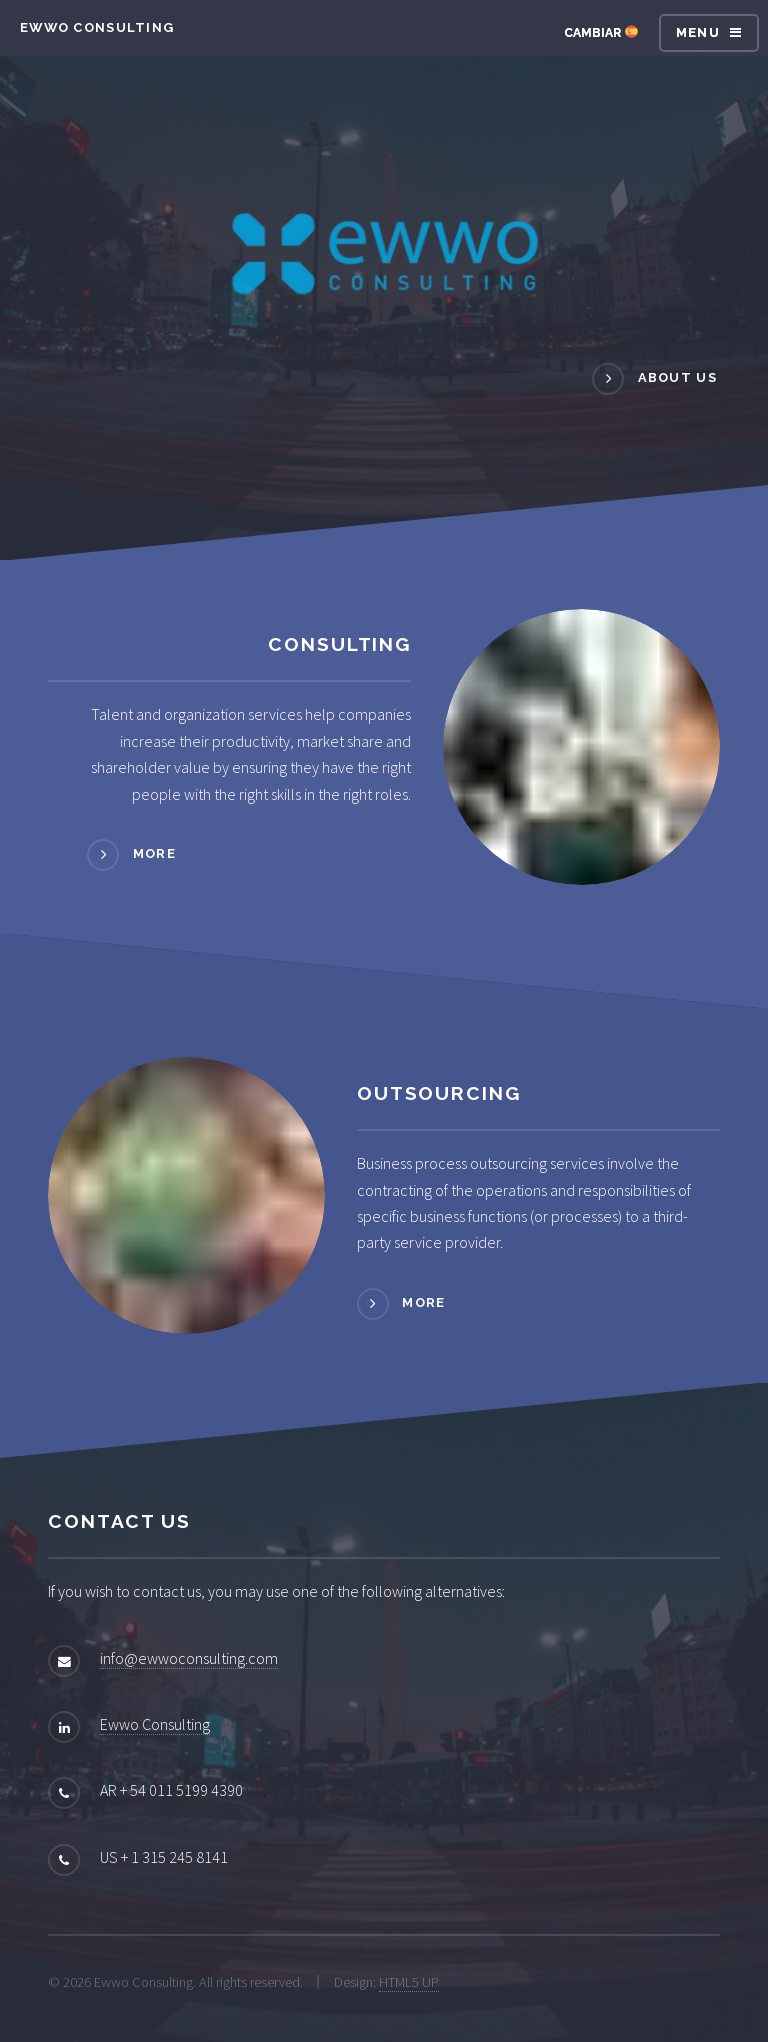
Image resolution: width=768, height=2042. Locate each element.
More (154, 853)
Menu (698, 32)
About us (677, 377)
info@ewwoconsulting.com (189, 1658)
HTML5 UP (409, 1982)
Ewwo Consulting (155, 1724)
